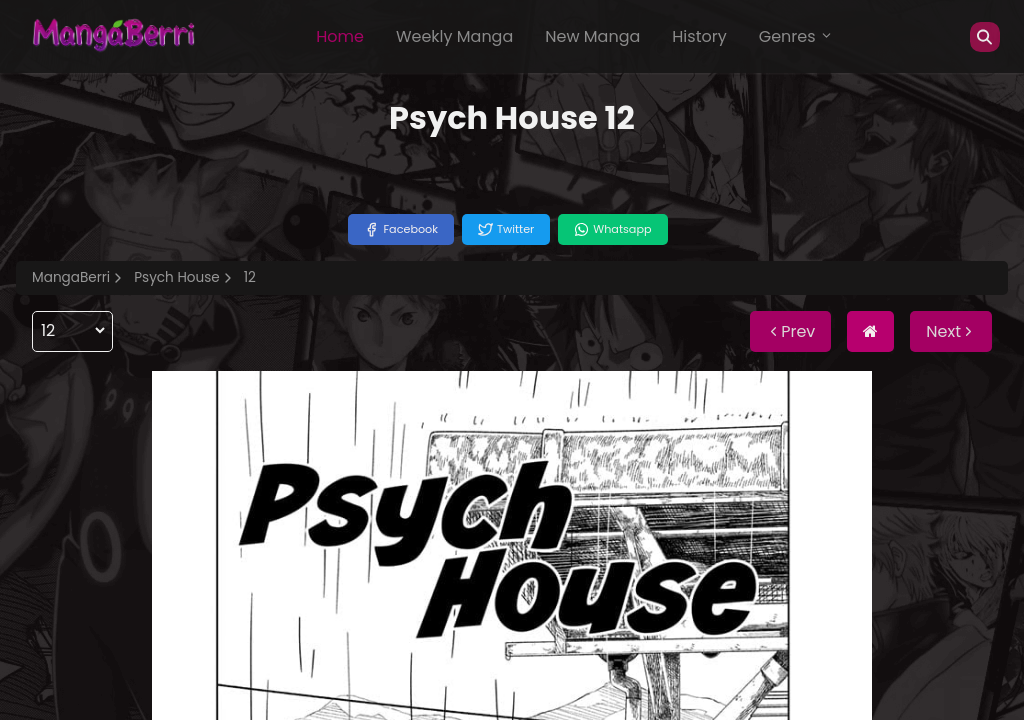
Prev (790, 331)
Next (951, 331)
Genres (796, 36)
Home (340, 36)
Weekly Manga (454, 36)
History (699, 36)
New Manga (592, 36)
